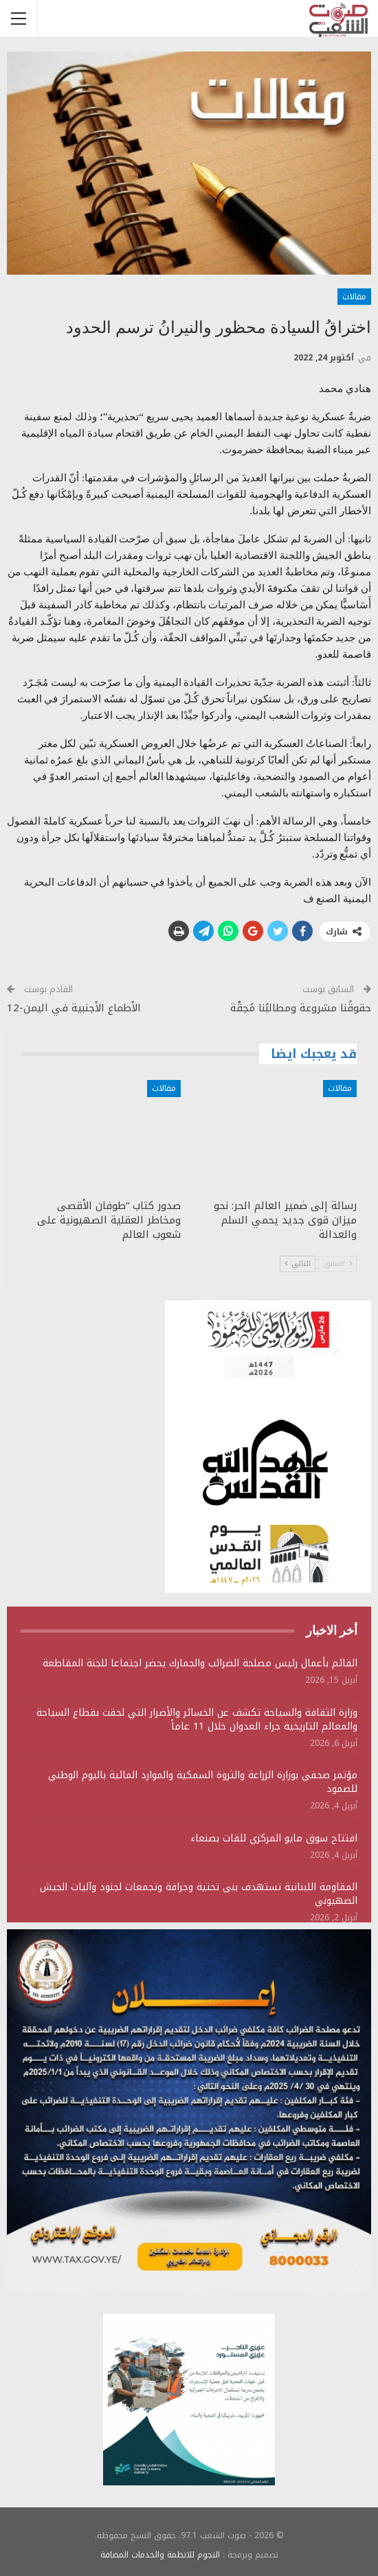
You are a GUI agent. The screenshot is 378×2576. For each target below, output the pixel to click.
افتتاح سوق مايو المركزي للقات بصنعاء (273, 1838)
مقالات (354, 296)
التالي (298, 1263)
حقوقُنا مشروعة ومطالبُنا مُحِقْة (300, 1007)
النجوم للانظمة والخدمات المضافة (160, 2554)
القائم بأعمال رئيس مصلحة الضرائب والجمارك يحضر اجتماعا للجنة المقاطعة (200, 1663)
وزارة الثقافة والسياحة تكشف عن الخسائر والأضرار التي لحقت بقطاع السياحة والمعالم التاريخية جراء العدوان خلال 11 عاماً (196, 1719)
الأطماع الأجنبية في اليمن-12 (75, 1007)
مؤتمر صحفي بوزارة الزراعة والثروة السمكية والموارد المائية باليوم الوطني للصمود (202, 1782)
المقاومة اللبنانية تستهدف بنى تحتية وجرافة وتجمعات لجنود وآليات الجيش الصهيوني (198, 1894)
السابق (337, 1263)
